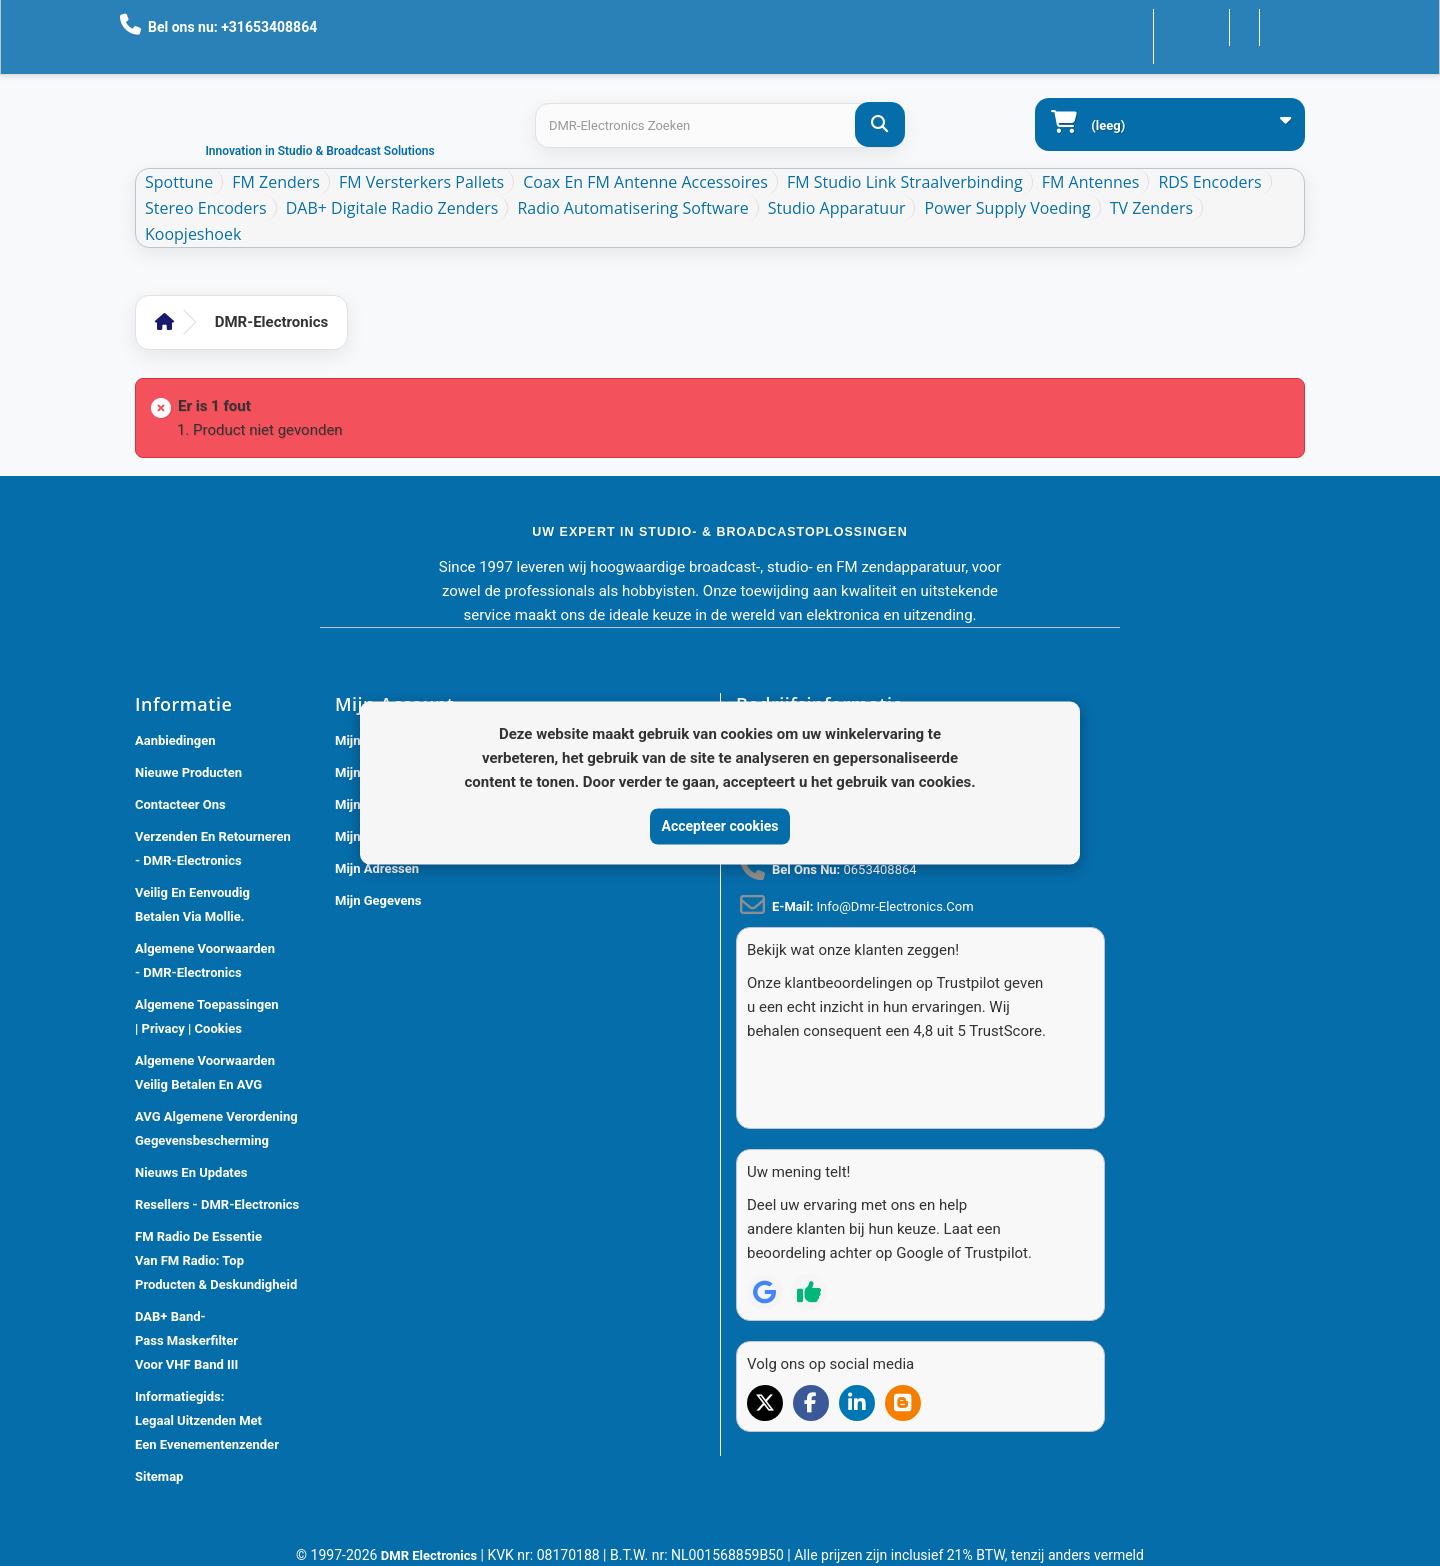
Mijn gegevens (378, 900)
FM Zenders (276, 182)
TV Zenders (1151, 208)
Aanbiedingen (175, 740)
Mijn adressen (377, 868)
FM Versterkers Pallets (421, 182)
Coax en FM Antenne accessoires (645, 182)
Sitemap (159, 1476)
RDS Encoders (1209, 182)
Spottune (179, 182)
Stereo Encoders (206, 208)
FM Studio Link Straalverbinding (905, 182)
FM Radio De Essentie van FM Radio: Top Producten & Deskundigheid (216, 1260)
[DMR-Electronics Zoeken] (880, 124)
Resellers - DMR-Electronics (217, 1204)
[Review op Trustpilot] (809, 1256)
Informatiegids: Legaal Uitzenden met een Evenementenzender (207, 1420)
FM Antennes (1091, 182)
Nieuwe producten (188, 772)
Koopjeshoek (193, 234)
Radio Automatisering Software (632, 208)
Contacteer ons (1159, 25)
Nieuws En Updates (191, 1172)
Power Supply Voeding (1007, 208)
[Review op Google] (765, 1256)
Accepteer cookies (720, 826)
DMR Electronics (431, 1555)
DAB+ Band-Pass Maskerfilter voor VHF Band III (186, 1340)
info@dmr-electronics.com (895, 906)
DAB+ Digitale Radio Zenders (392, 208)
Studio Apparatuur (837, 208)
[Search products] (719, 125)
